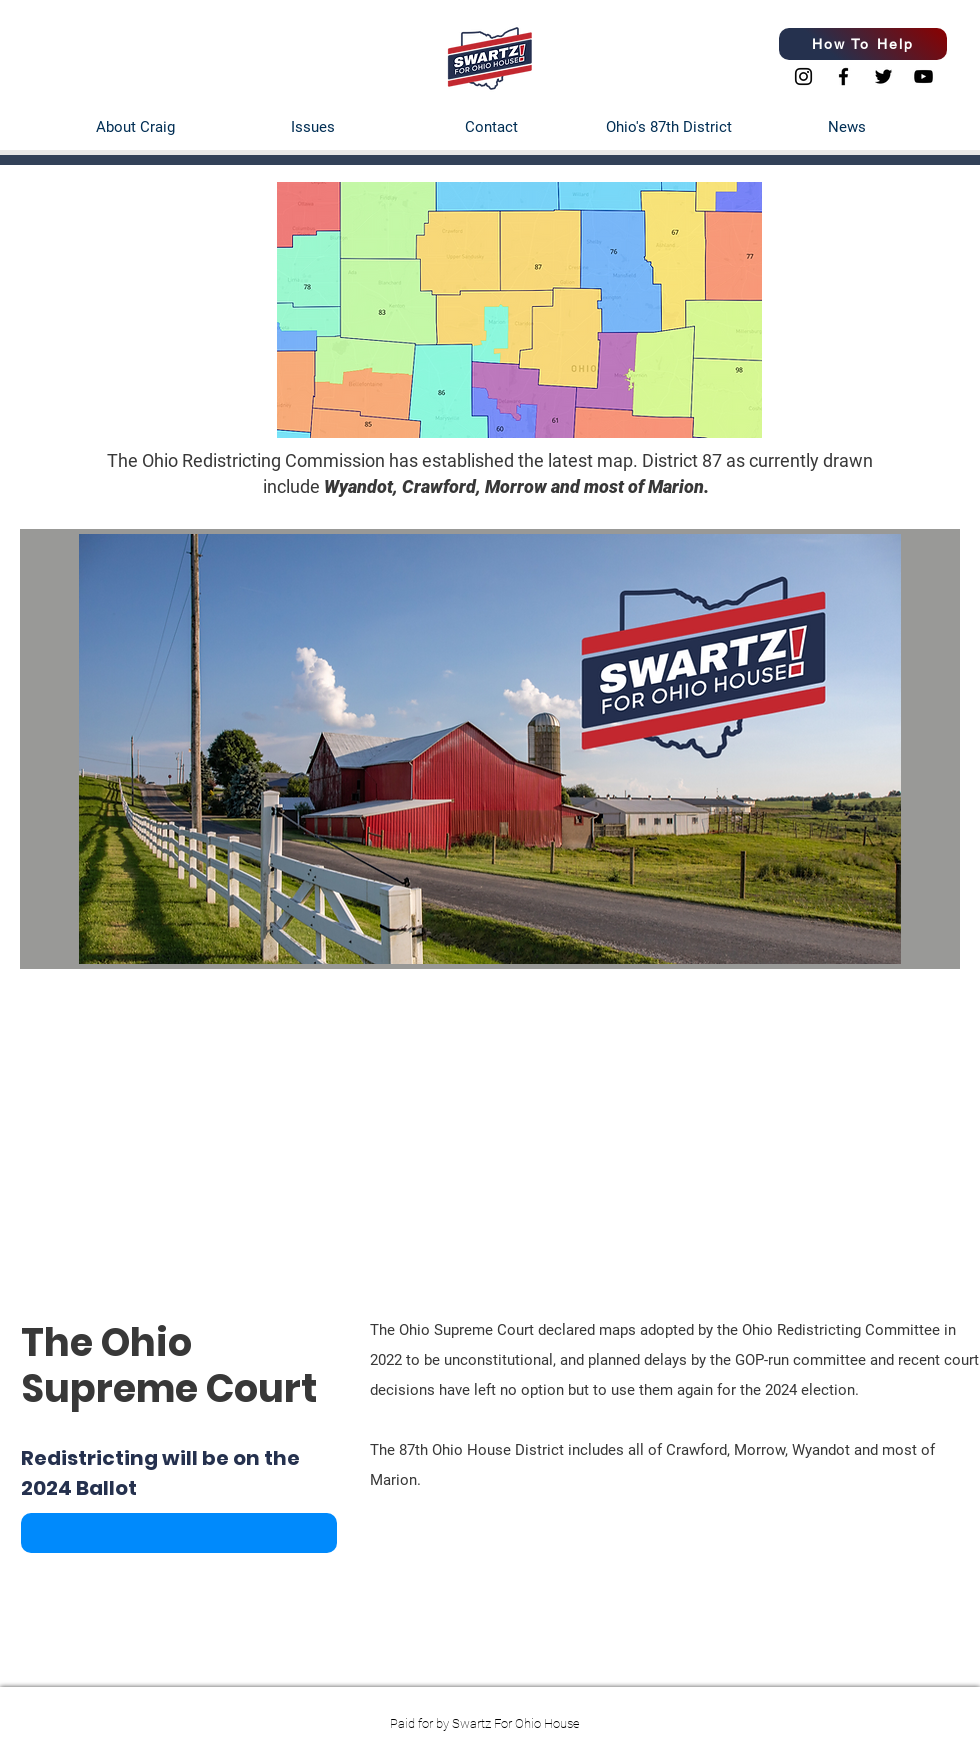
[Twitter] (883, 76)
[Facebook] (843, 76)
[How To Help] (863, 44)
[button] (179, 1533)
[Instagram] (803, 76)
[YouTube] (923, 76)
